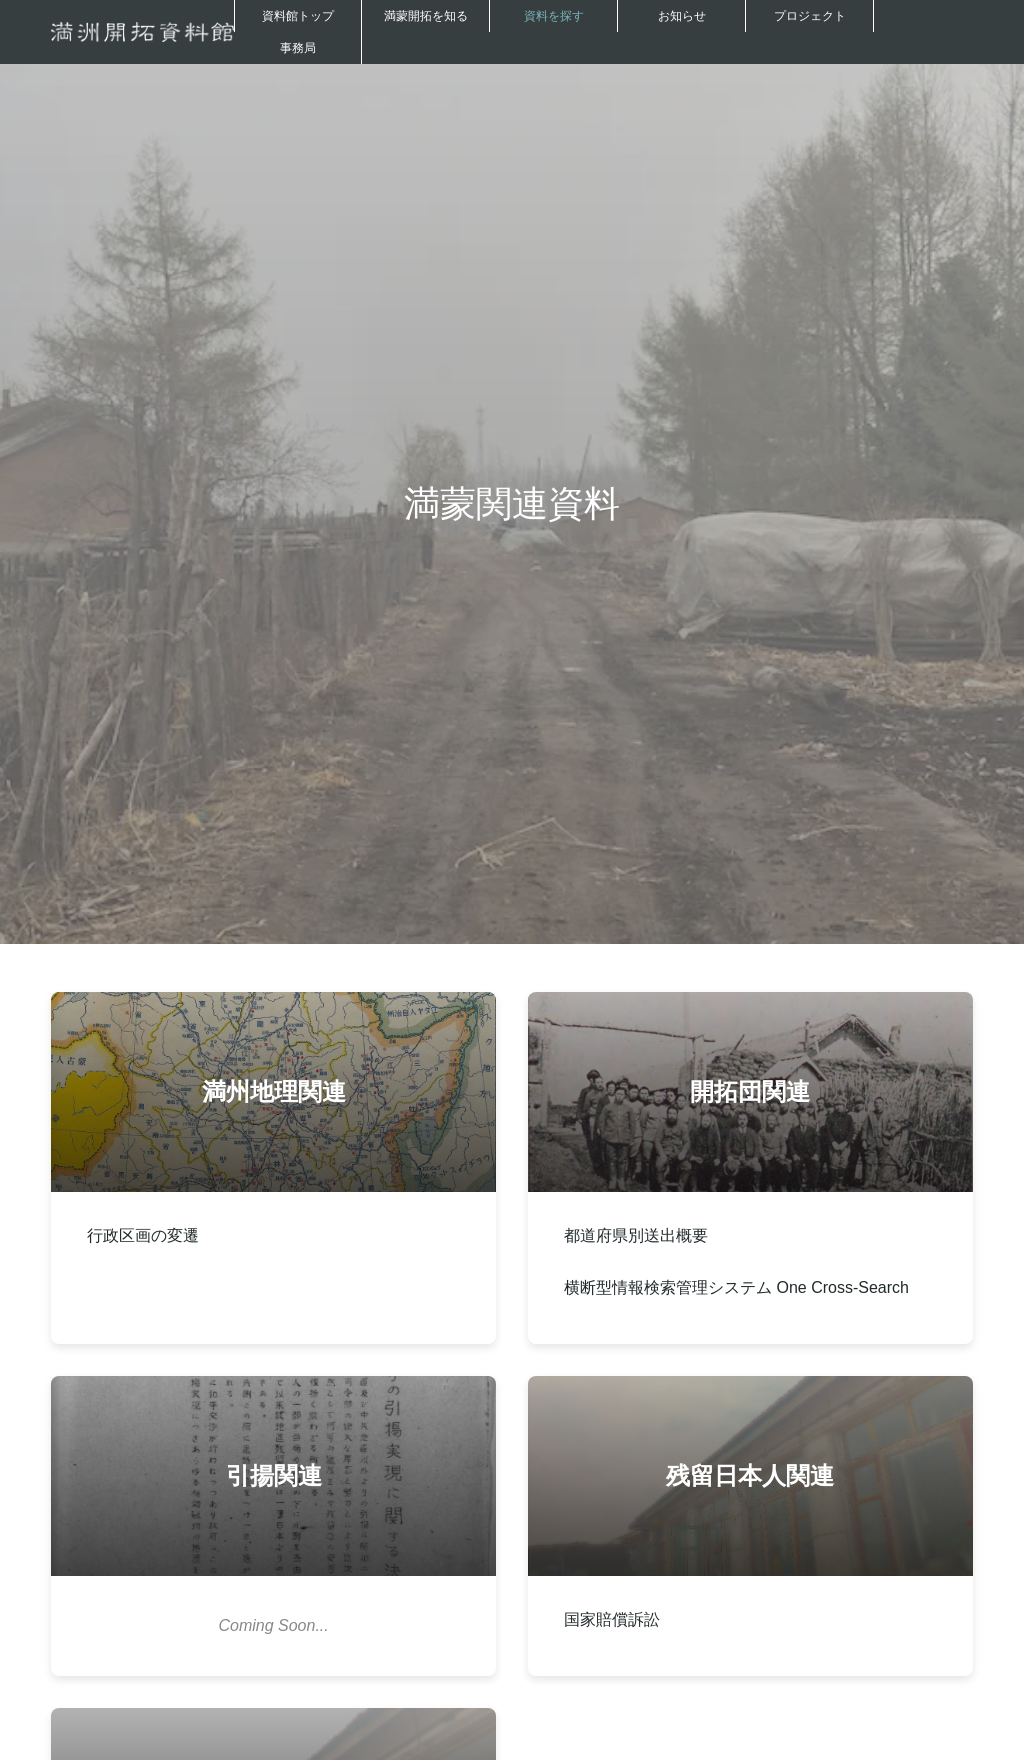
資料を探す (554, 16)
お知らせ (682, 16)
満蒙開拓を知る (426, 16)
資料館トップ (298, 16)
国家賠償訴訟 (612, 1619)
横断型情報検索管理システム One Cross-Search (736, 1287)
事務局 (298, 48)
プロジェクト (810, 16)
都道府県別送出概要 (636, 1235)
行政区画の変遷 (143, 1235)
